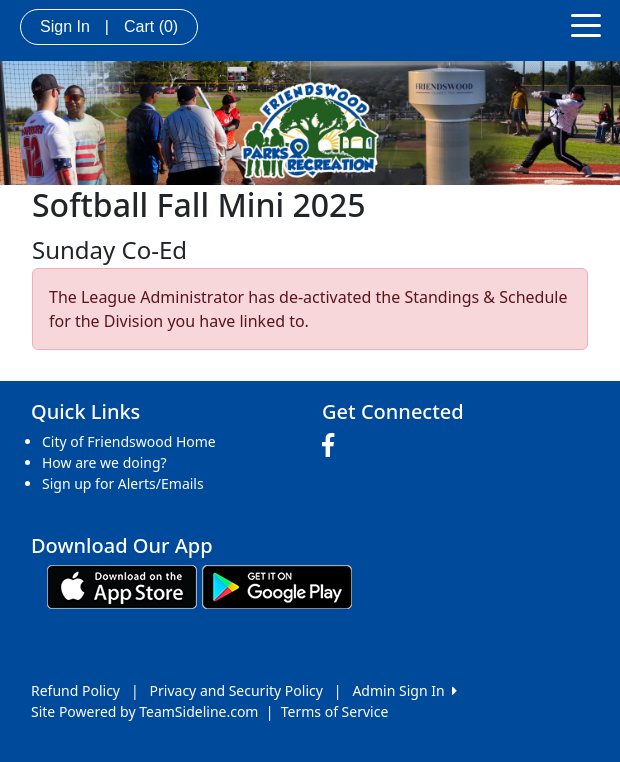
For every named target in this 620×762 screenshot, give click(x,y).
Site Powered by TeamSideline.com (144, 711)
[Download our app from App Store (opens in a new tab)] (122, 585)
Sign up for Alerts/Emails (123, 483)
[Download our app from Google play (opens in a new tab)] (277, 585)
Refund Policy (75, 690)
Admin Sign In (404, 690)
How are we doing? (104, 462)
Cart (151, 26)
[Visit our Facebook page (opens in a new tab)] (333, 446)
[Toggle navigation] (586, 24)
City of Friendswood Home (129, 441)
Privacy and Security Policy (236, 690)
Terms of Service (335, 711)
